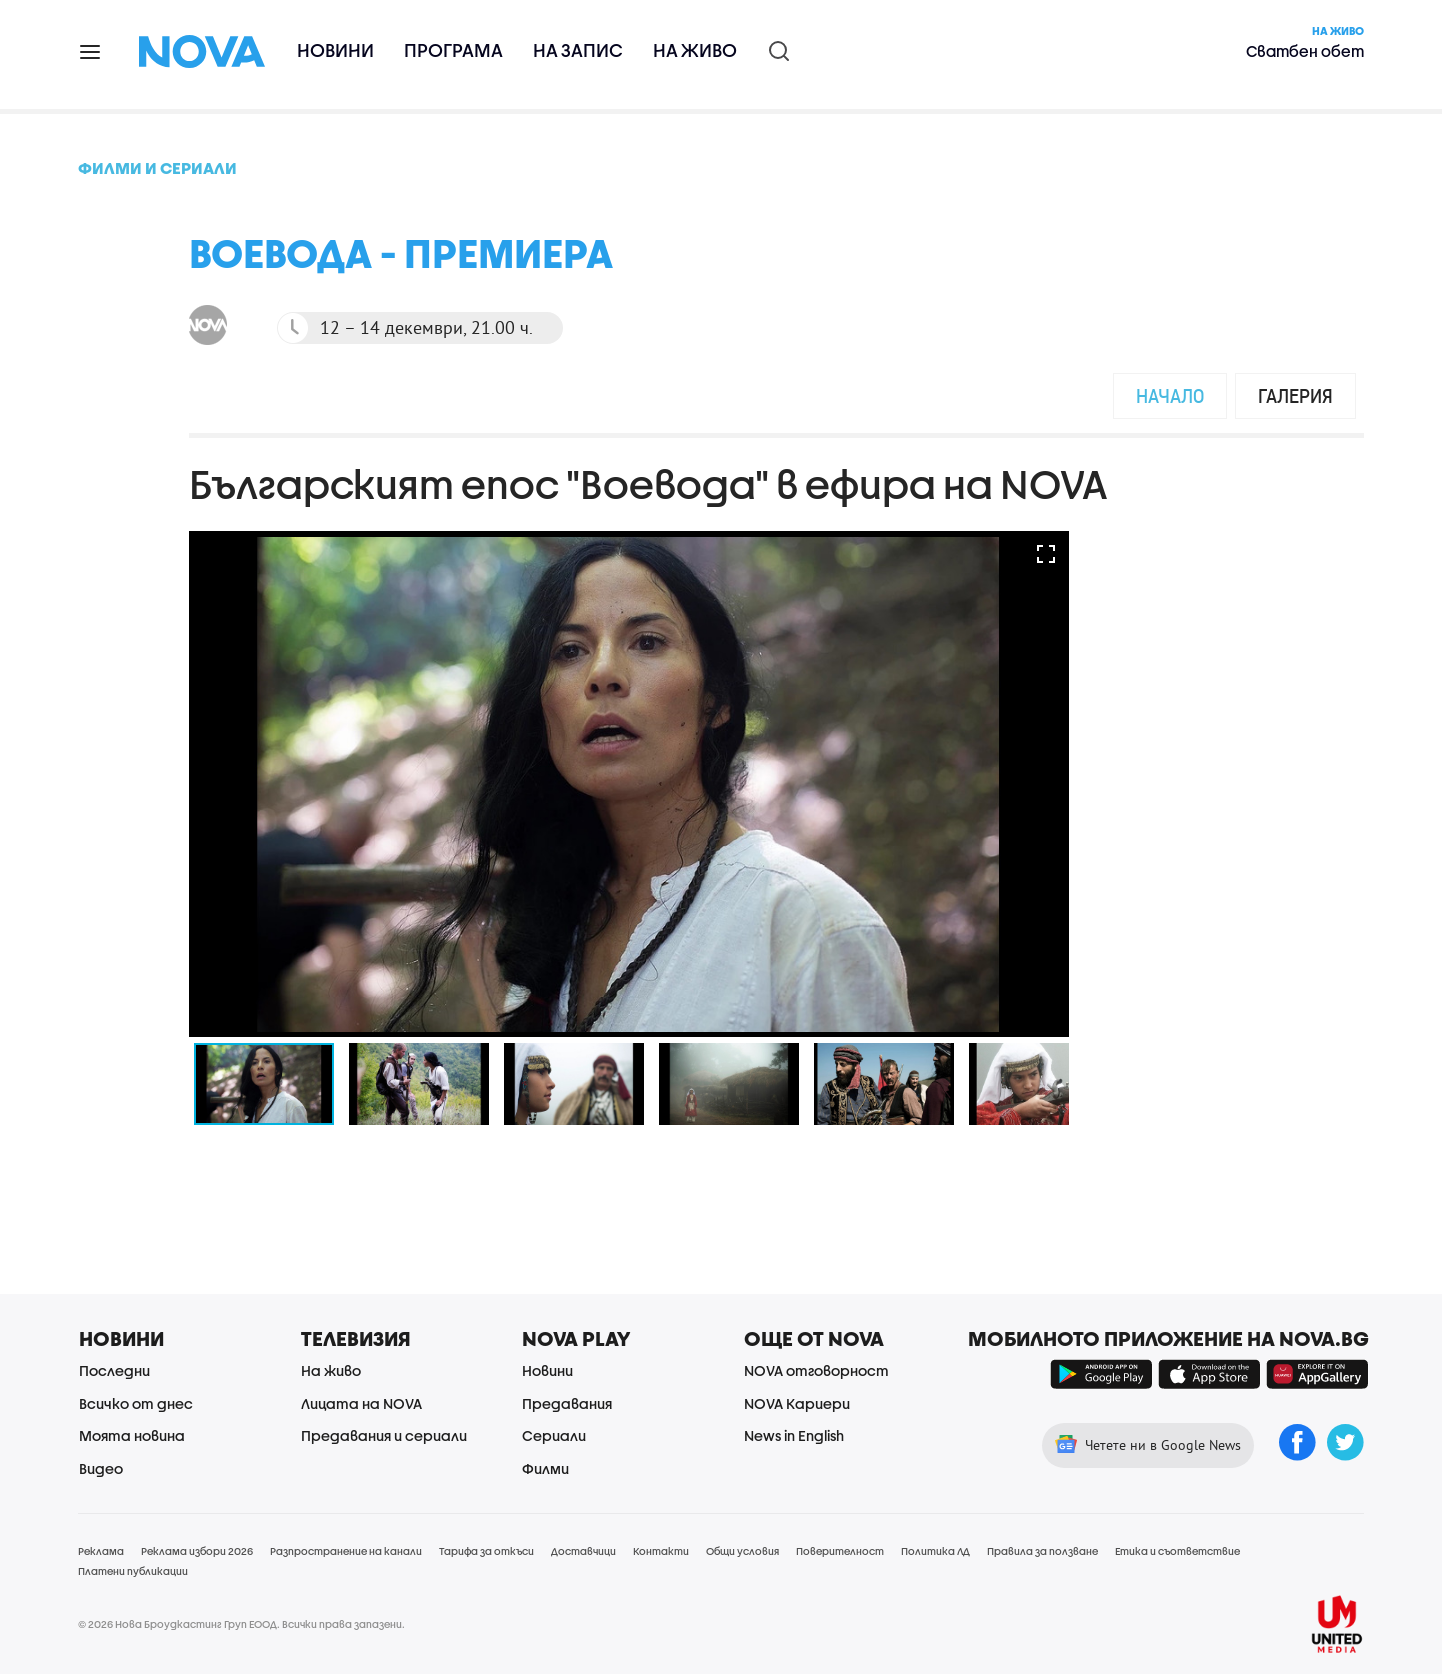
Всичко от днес (136, 1403)
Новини (335, 50)
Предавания (567, 1403)
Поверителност (840, 1551)
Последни (114, 1370)
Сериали (554, 1435)
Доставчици (583, 1551)
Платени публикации (133, 1571)
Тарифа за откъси (486, 1551)
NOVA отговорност (816, 1370)
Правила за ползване (1042, 1551)
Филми (545, 1468)
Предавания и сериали (384, 1435)
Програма (453, 50)
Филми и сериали (157, 167)
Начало (1170, 395)
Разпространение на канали (346, 1551)
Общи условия (742, 1551)
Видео (101, 1468)
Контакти (661, 1551)
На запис (578, 50)
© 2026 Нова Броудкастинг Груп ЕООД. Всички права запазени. (241, 1624)
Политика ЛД (935, 1551)
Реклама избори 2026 (197, 1551)
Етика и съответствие (1177, 1551)
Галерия (1295, 395)
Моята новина (132, 1435)
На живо (695, 50)
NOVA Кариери (797, 1403)
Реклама (101, 1551)
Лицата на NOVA (361, 1403)
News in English (794, 1435)
